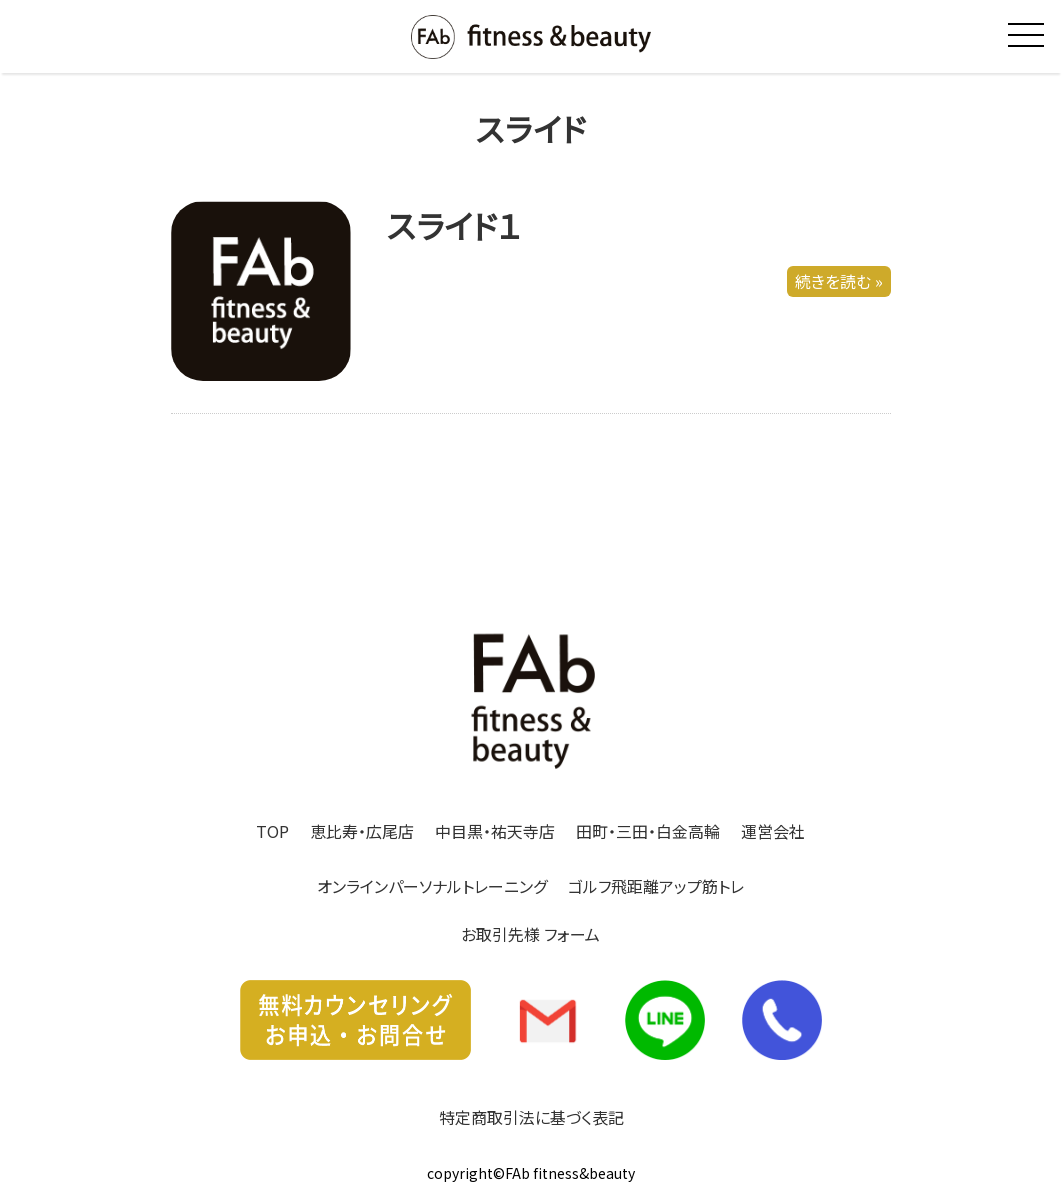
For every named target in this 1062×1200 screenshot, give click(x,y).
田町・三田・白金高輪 (648, 831)
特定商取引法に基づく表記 (531, 1117)
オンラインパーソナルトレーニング (432, 886)
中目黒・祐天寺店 (495, 831)
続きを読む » (839, 282)
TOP (272, 831)
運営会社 (773, 831)
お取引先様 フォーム (530, 934)
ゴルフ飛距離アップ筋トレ (656, 886)
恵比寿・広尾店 (362, 831)
